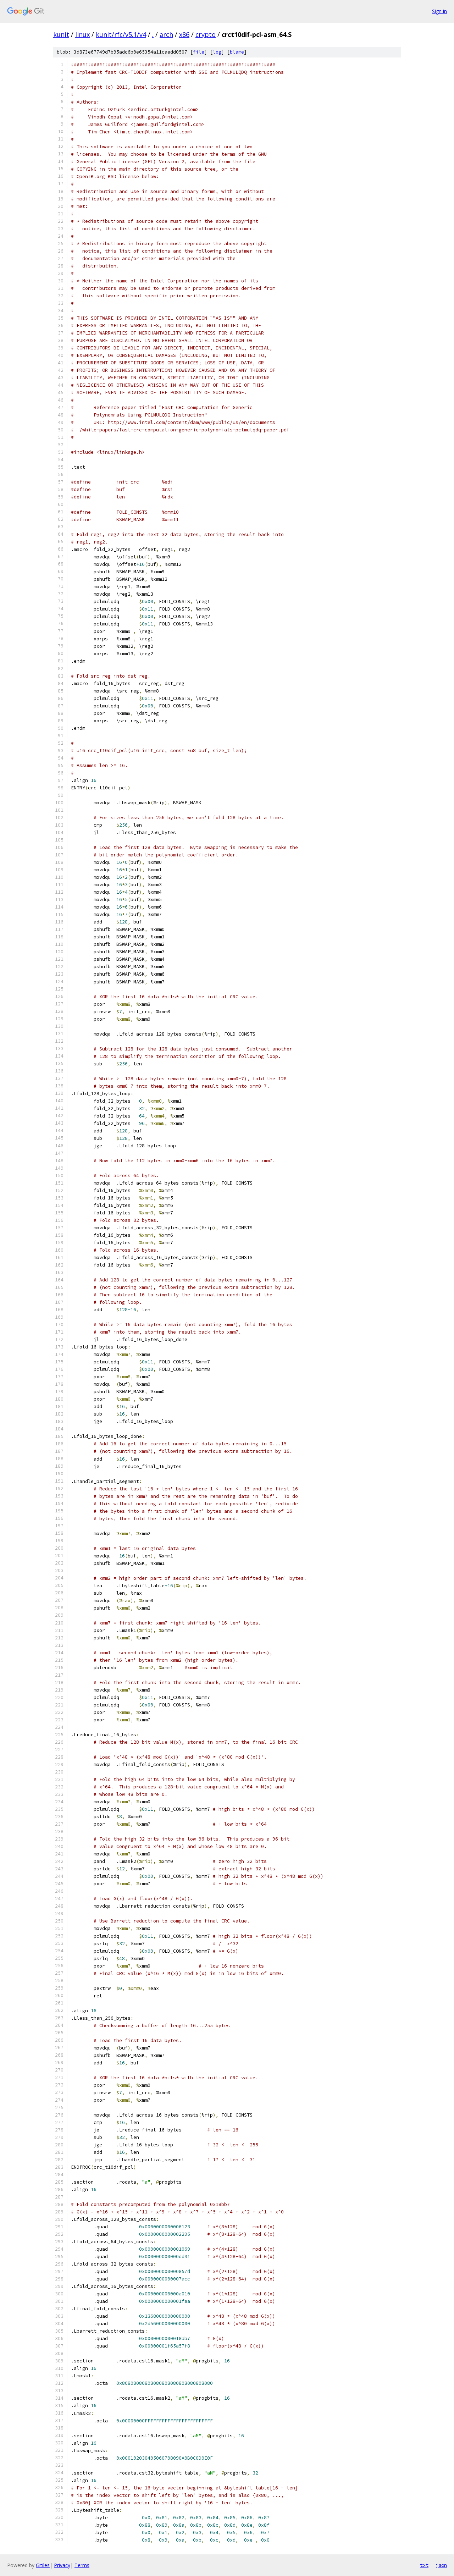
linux (82, 34)
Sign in (439, 11)
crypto (205, 34)
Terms (81, 2565)
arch (166, 34)
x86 (184, 34)
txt (424, 2565)
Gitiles (43, 2565)
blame (237, 52)
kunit (61, 34)
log (217, 52)
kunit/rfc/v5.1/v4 (121, 34)
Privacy (62, 2565)
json (441, 2565)
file (198, 52)
